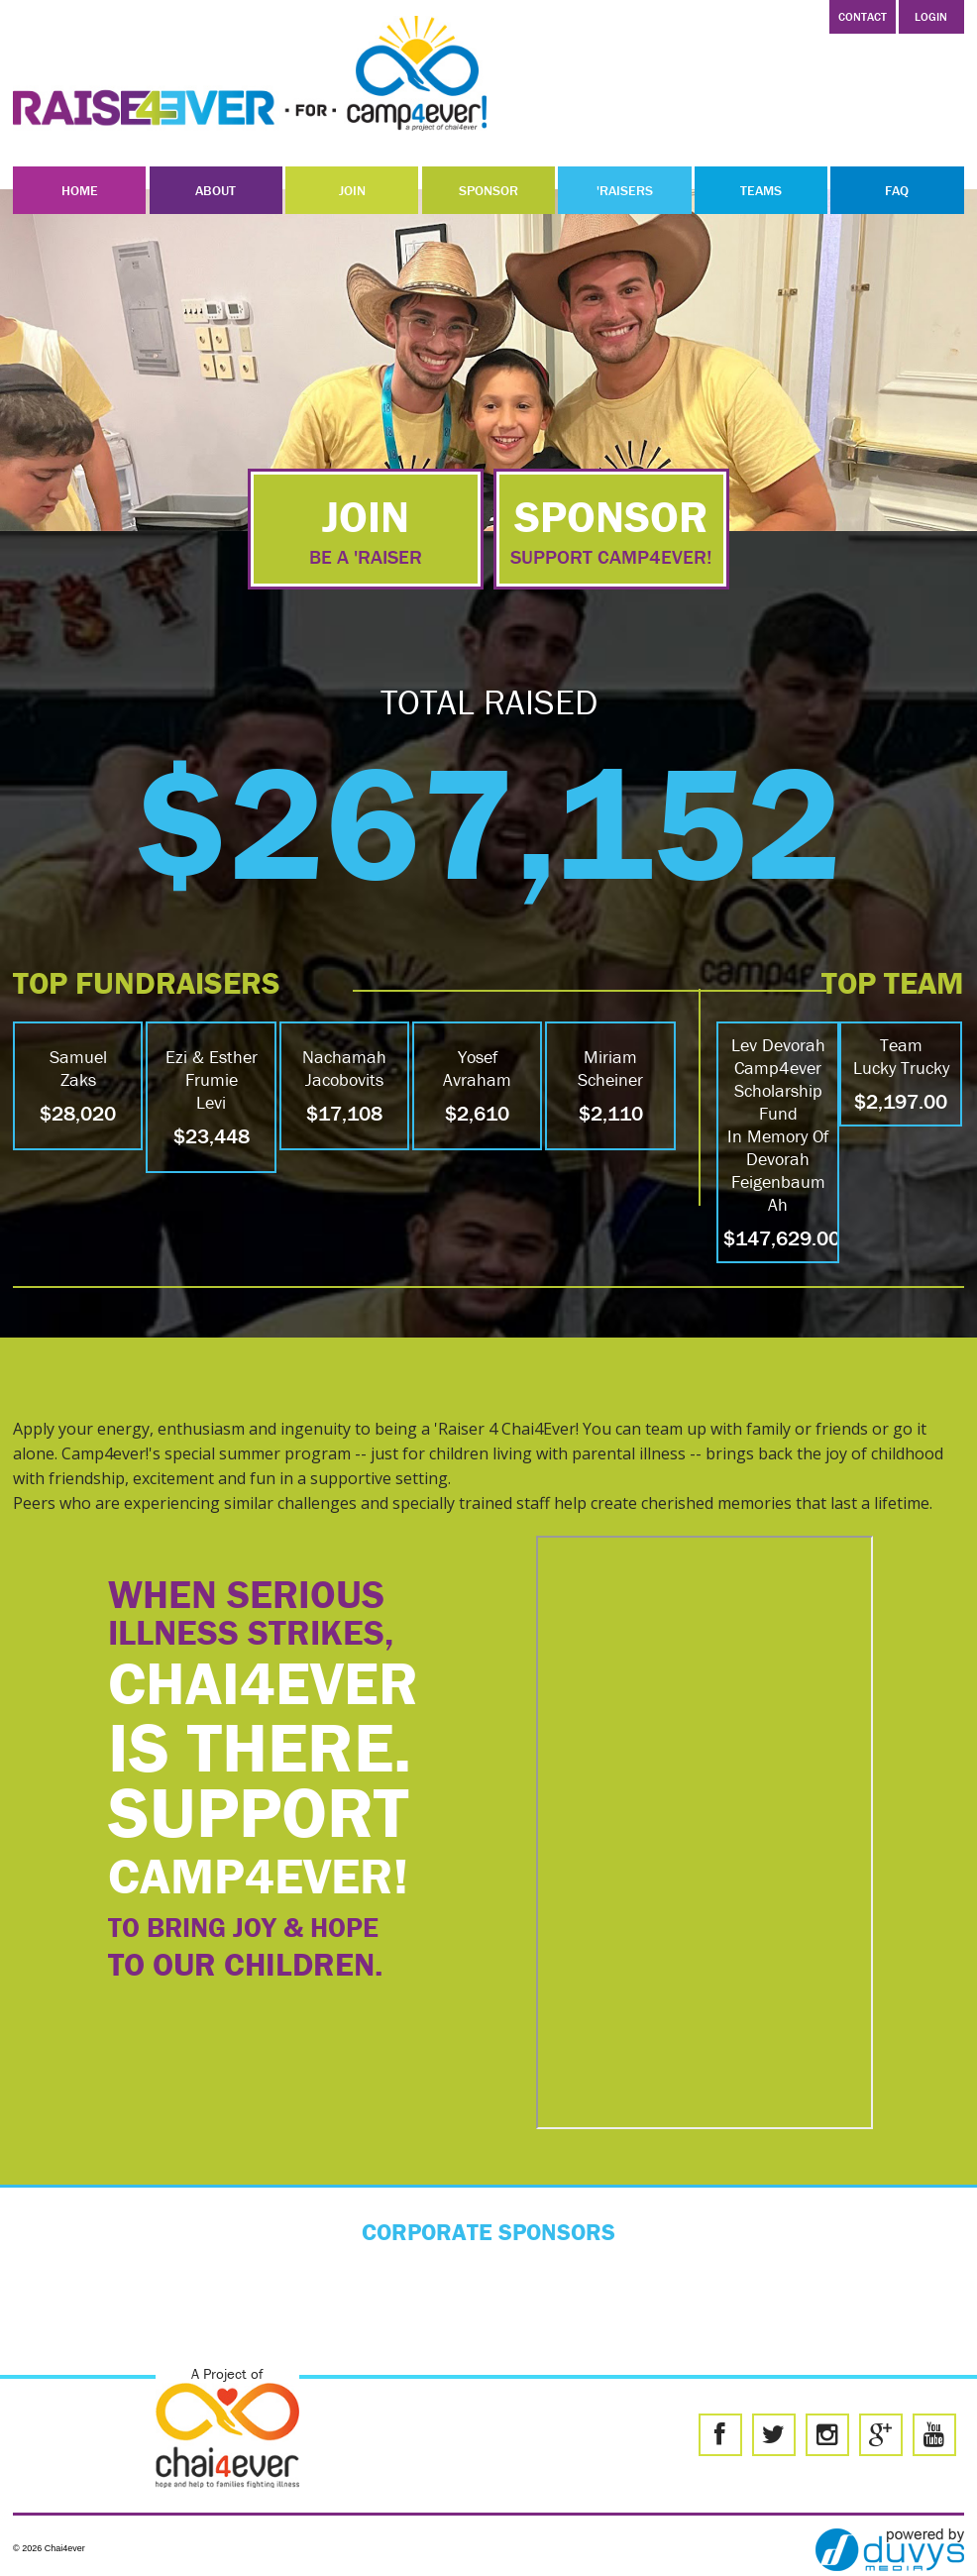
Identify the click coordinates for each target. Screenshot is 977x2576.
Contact (862, 16)
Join (352, 190)
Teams (761, 190)
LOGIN (931, 16)
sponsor (611, 529)
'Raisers (625, 190)
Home (79, 190)
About (215, 190)
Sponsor (488, 190)
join (366, 529)
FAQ (897, 190)
